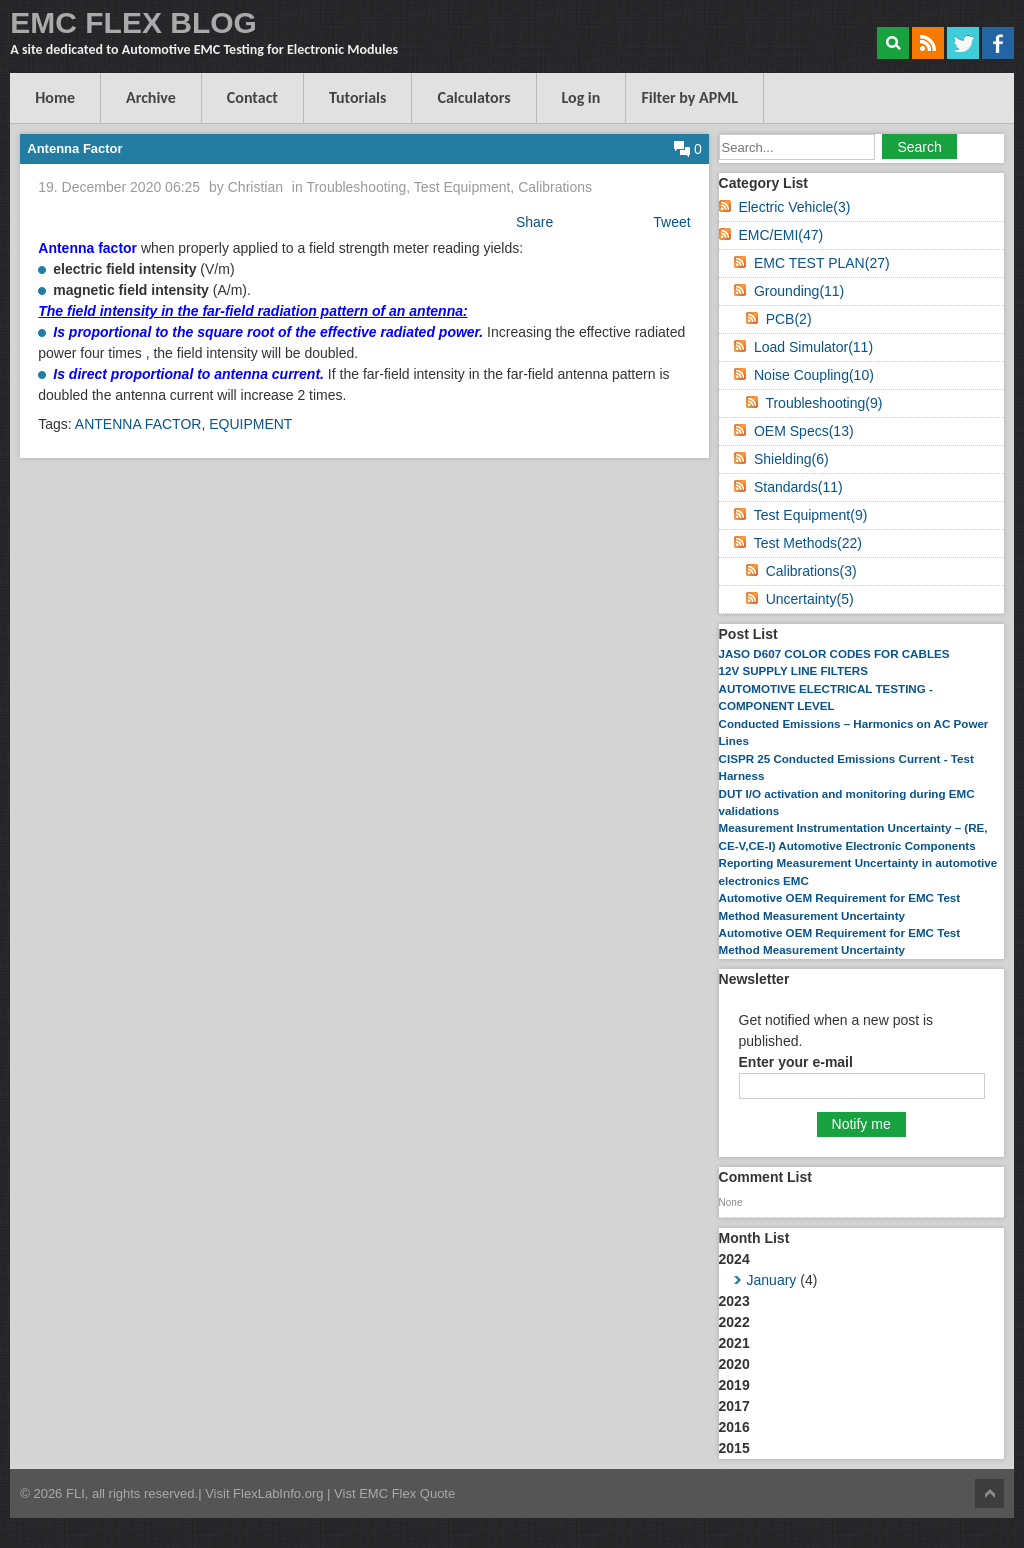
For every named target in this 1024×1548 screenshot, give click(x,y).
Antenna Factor (74, 148)
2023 (734, 1301)
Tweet (671, 222)
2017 (734, 1406)
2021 (734, 1343)
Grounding (799, 291)
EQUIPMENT (250, 424)
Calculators (473, 97)
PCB (789, 319)
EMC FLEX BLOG (133, 22)
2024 (861, 1271)
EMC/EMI (780, 235)
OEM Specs (804, 431)
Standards (798, 487)
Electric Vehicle (794, 207)
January (772, 1280)
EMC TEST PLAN (822, 263)
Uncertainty (810, 599)
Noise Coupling (814, 375)
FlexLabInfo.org (280, 1493)
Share (534, 222)
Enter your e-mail (796, 1062)
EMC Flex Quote (407, 1493)
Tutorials (358, 97)
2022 (734, 1322)
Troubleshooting (356, 187)
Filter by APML (689, 97)
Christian (255, 187)
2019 (734, 1385)
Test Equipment (462, 187)
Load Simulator (813, 347)
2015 (734, 1448)
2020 (734, 1364)
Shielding (791, 459)
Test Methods (808, 543)
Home (55, 97)
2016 (734, 1427)
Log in (581, 97)
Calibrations (555, 187)
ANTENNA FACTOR (138, 424)
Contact (252, 97)
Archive (151, 97)
